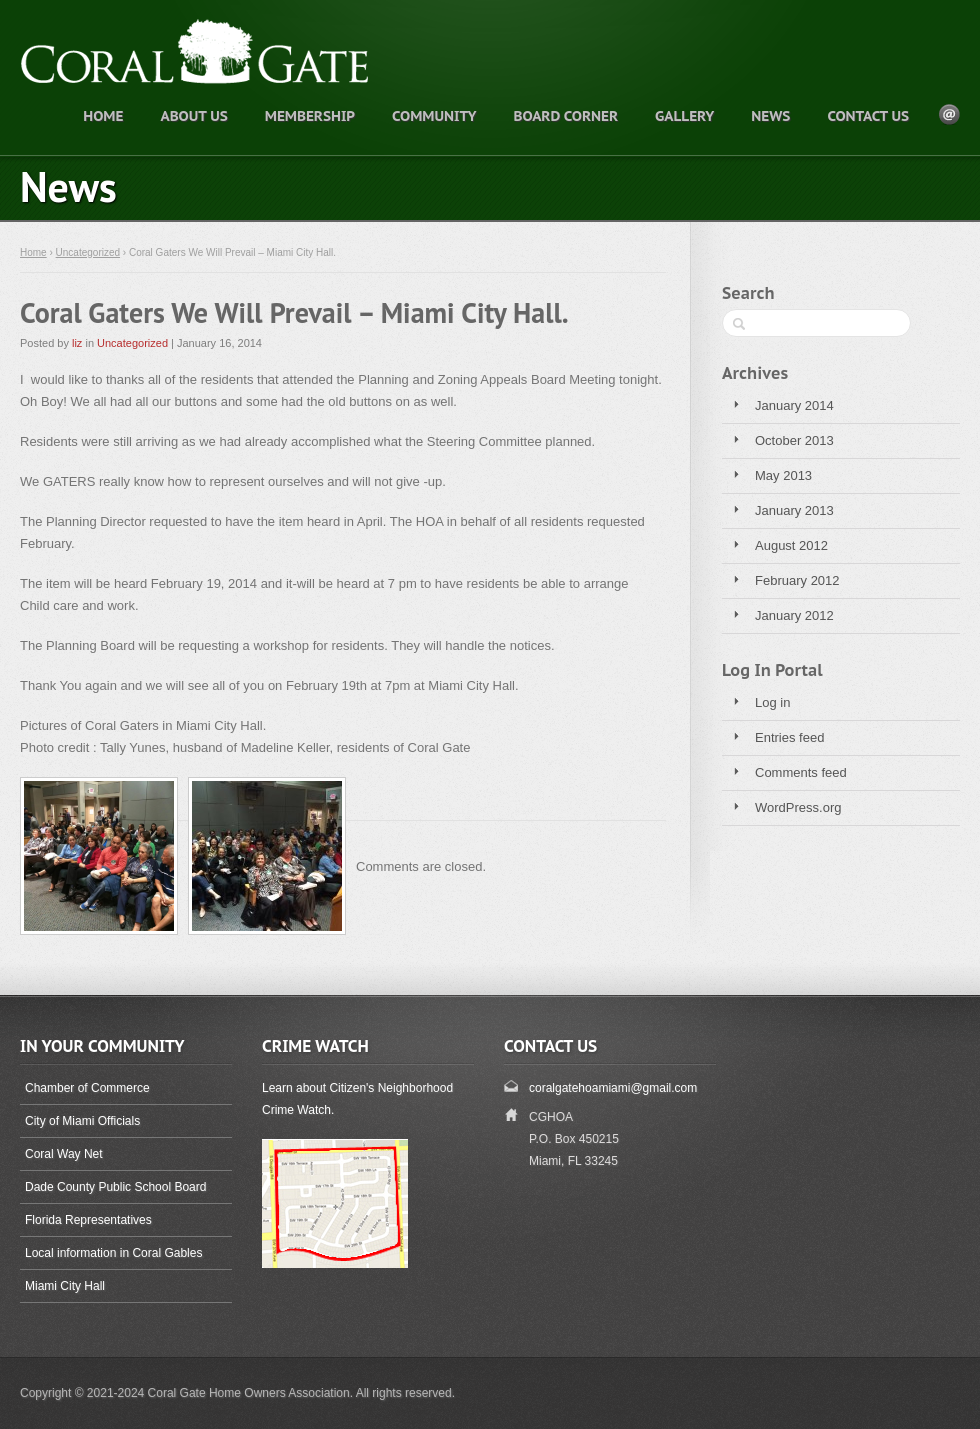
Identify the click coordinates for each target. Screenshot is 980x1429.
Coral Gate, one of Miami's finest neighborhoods (245, 76)
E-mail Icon (949, 114)
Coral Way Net (64, 1154)
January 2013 (794, 510)
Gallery (684, 116)
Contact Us (868, 116)
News (770, 116)
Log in (772, 702)
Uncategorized (88, 252)
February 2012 (797, 580)
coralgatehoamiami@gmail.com (613, 1088)
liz (77, 343)
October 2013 (794, 440)
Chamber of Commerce (87, 1088)
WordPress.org (798, 807)
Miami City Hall (65, 1286)
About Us (193, 116)
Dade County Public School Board (115, 1187)
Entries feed (789, 737)
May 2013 (783, 475)
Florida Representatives (88, 1220)
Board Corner (565, 116)
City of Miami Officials (82, 1121)
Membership (310, 116)
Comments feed (801, 772)
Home (103, 116)
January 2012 (794, 615)
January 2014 (794, 405)
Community (434, 116)
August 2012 (791, 545)
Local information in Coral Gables (113, 1253)
